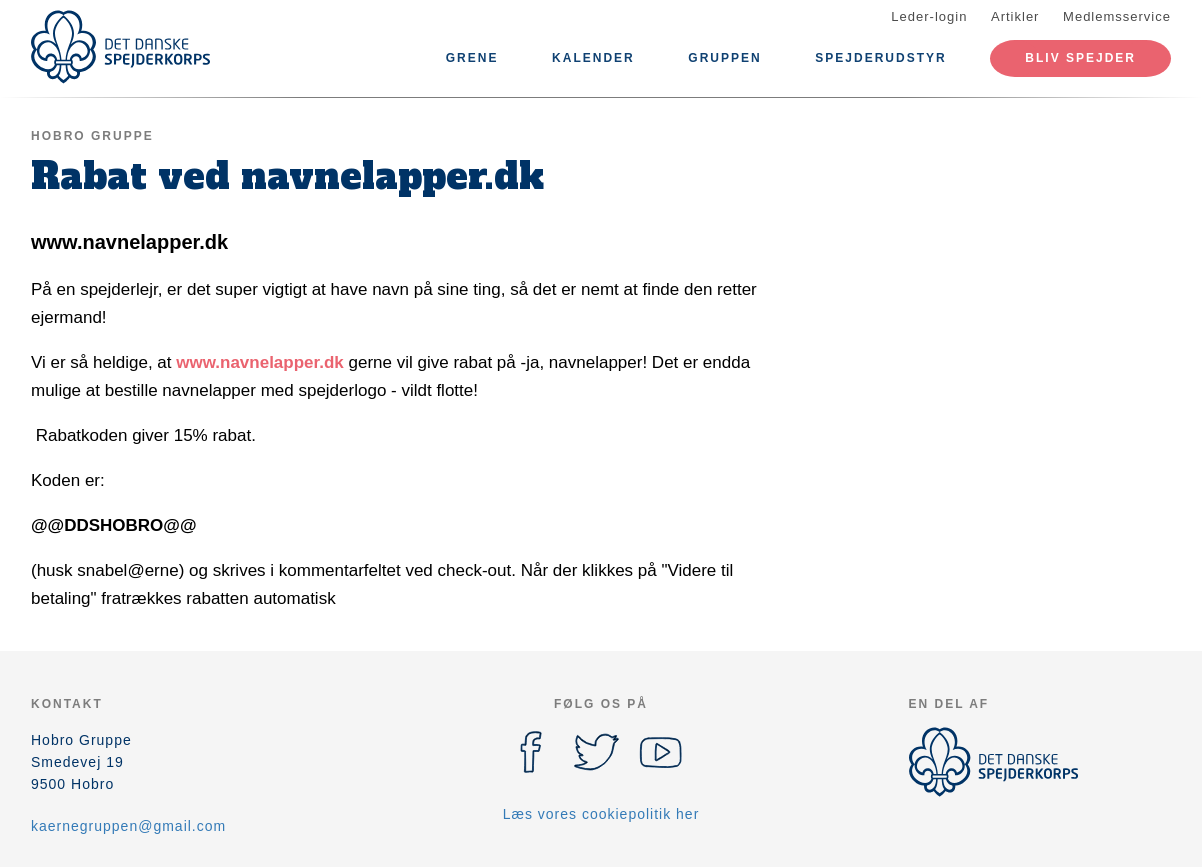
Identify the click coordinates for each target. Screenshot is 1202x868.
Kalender (593, 58)
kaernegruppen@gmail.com (128, 826)
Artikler (1015, 16)
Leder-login (929, 16)
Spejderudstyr (880, 58)
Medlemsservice (1117, 16)
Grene (472, 58)
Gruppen (724, 58)
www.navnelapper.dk (260, 362)
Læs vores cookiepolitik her (601, 814)
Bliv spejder (1080, 58)
